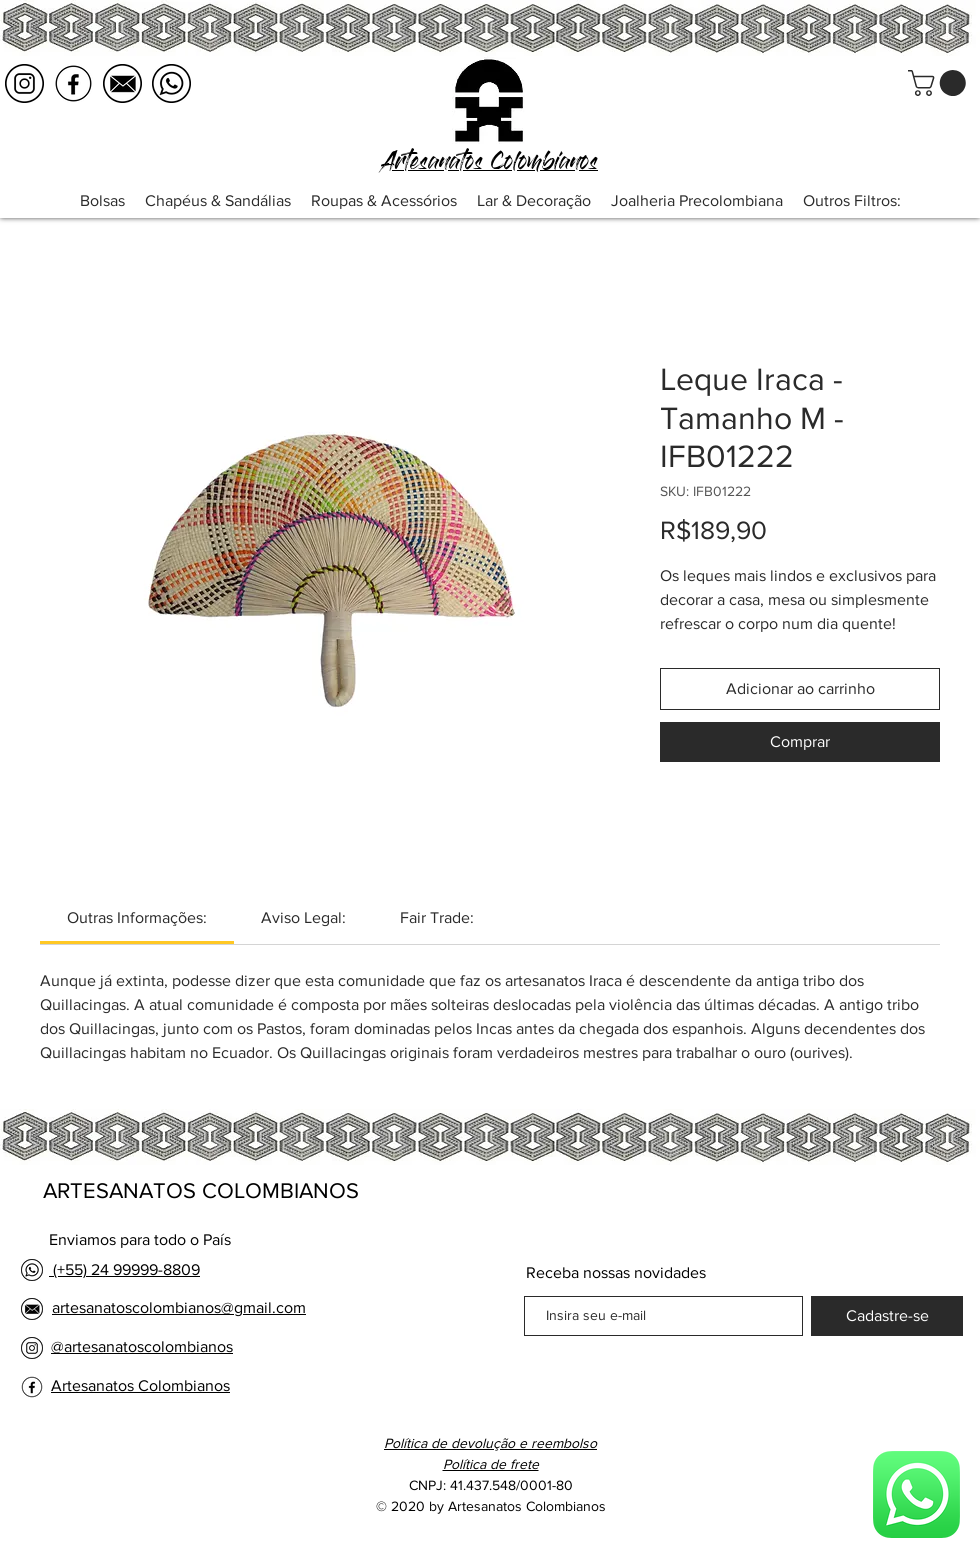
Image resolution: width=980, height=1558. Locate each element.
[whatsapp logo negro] (171, 83)
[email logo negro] (122, 83)
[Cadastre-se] (887, 1316)
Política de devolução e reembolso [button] (490, 1443)
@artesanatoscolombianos (142, 1346)
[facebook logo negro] (73, 83)
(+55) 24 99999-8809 (124, 1269)
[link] (137, 917)
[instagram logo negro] (24, 83)
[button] (940, 83)
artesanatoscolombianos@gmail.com (179, 1307)
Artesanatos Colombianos (140, 1385)
